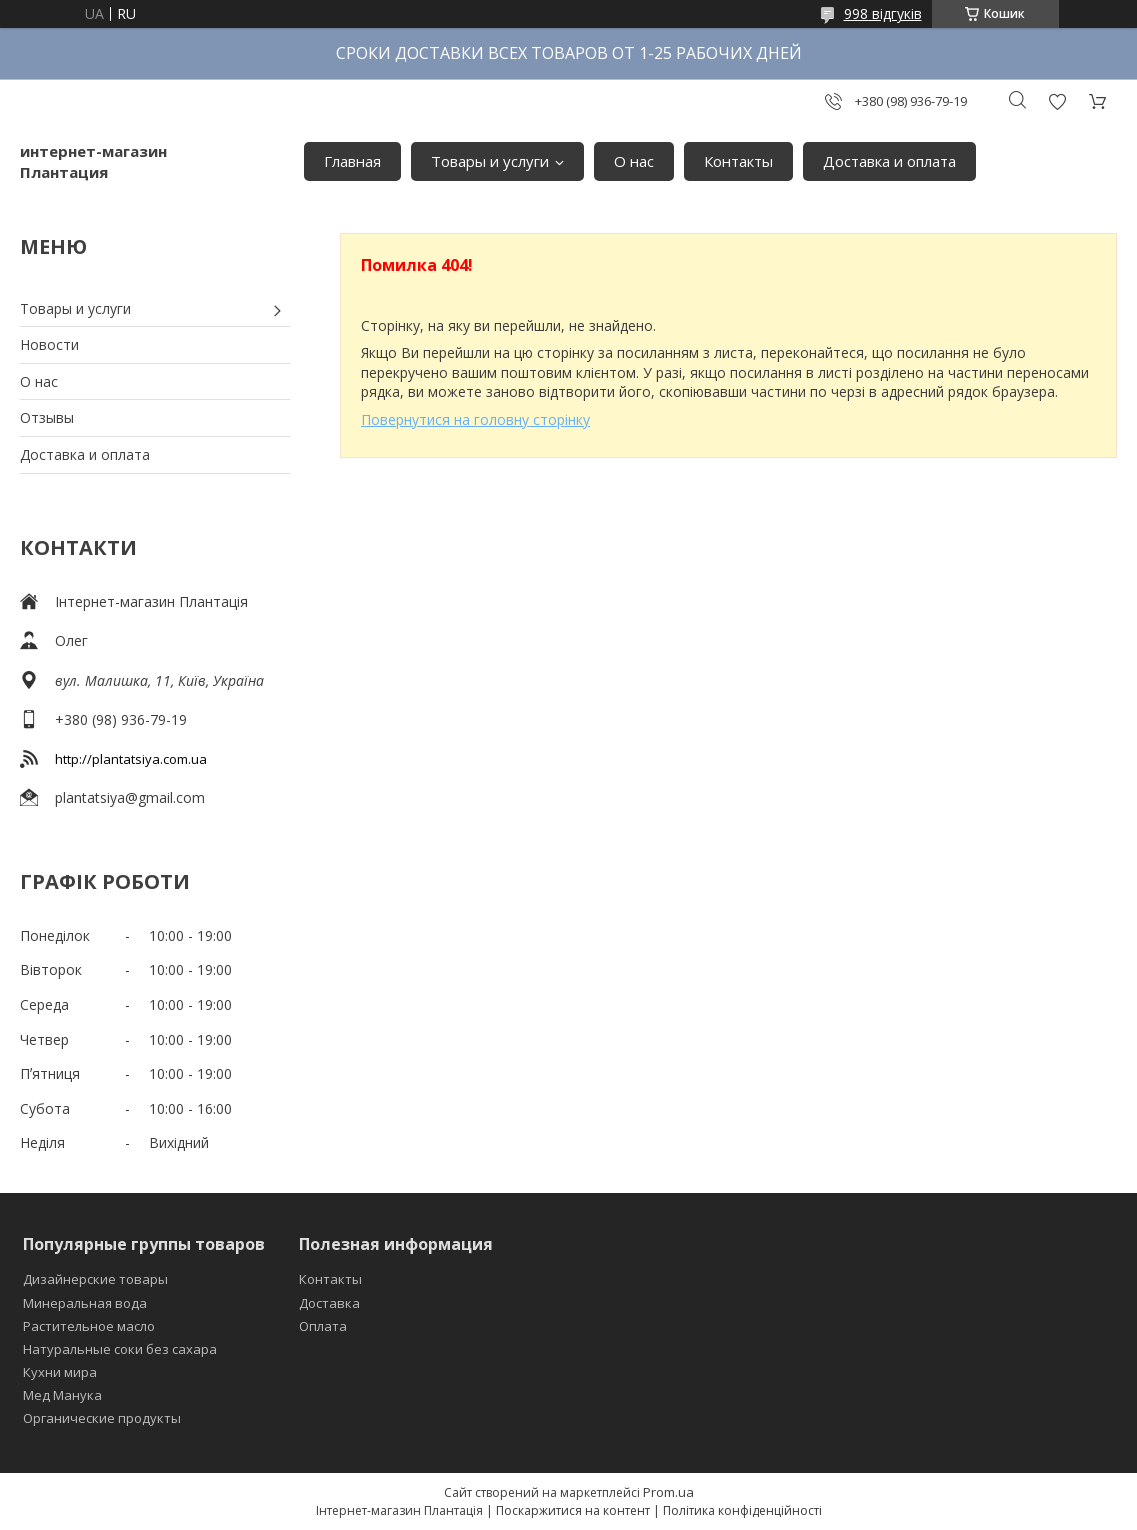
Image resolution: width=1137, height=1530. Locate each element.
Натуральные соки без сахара (120, 1349)
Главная (352, 161)
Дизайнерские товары (95, 1279)
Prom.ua (668, 1492)
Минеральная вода (85, 1303)
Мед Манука (62, 1395)
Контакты (738, 161)
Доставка (329, 1303)
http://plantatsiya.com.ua (131, 759)
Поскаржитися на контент (573, 1510)
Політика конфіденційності (742, 1510)
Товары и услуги (490, 161)
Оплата (323, 1326)
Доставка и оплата (889, 161)
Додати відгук (1057, 101)
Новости (49, 344)
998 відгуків (883, 13)
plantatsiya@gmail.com (130, 797)
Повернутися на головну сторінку (475, 419)
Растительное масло (89, 1326)
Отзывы (47, 417)
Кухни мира (60, 1372)
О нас (634, 161)
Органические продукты (102, 1418)
